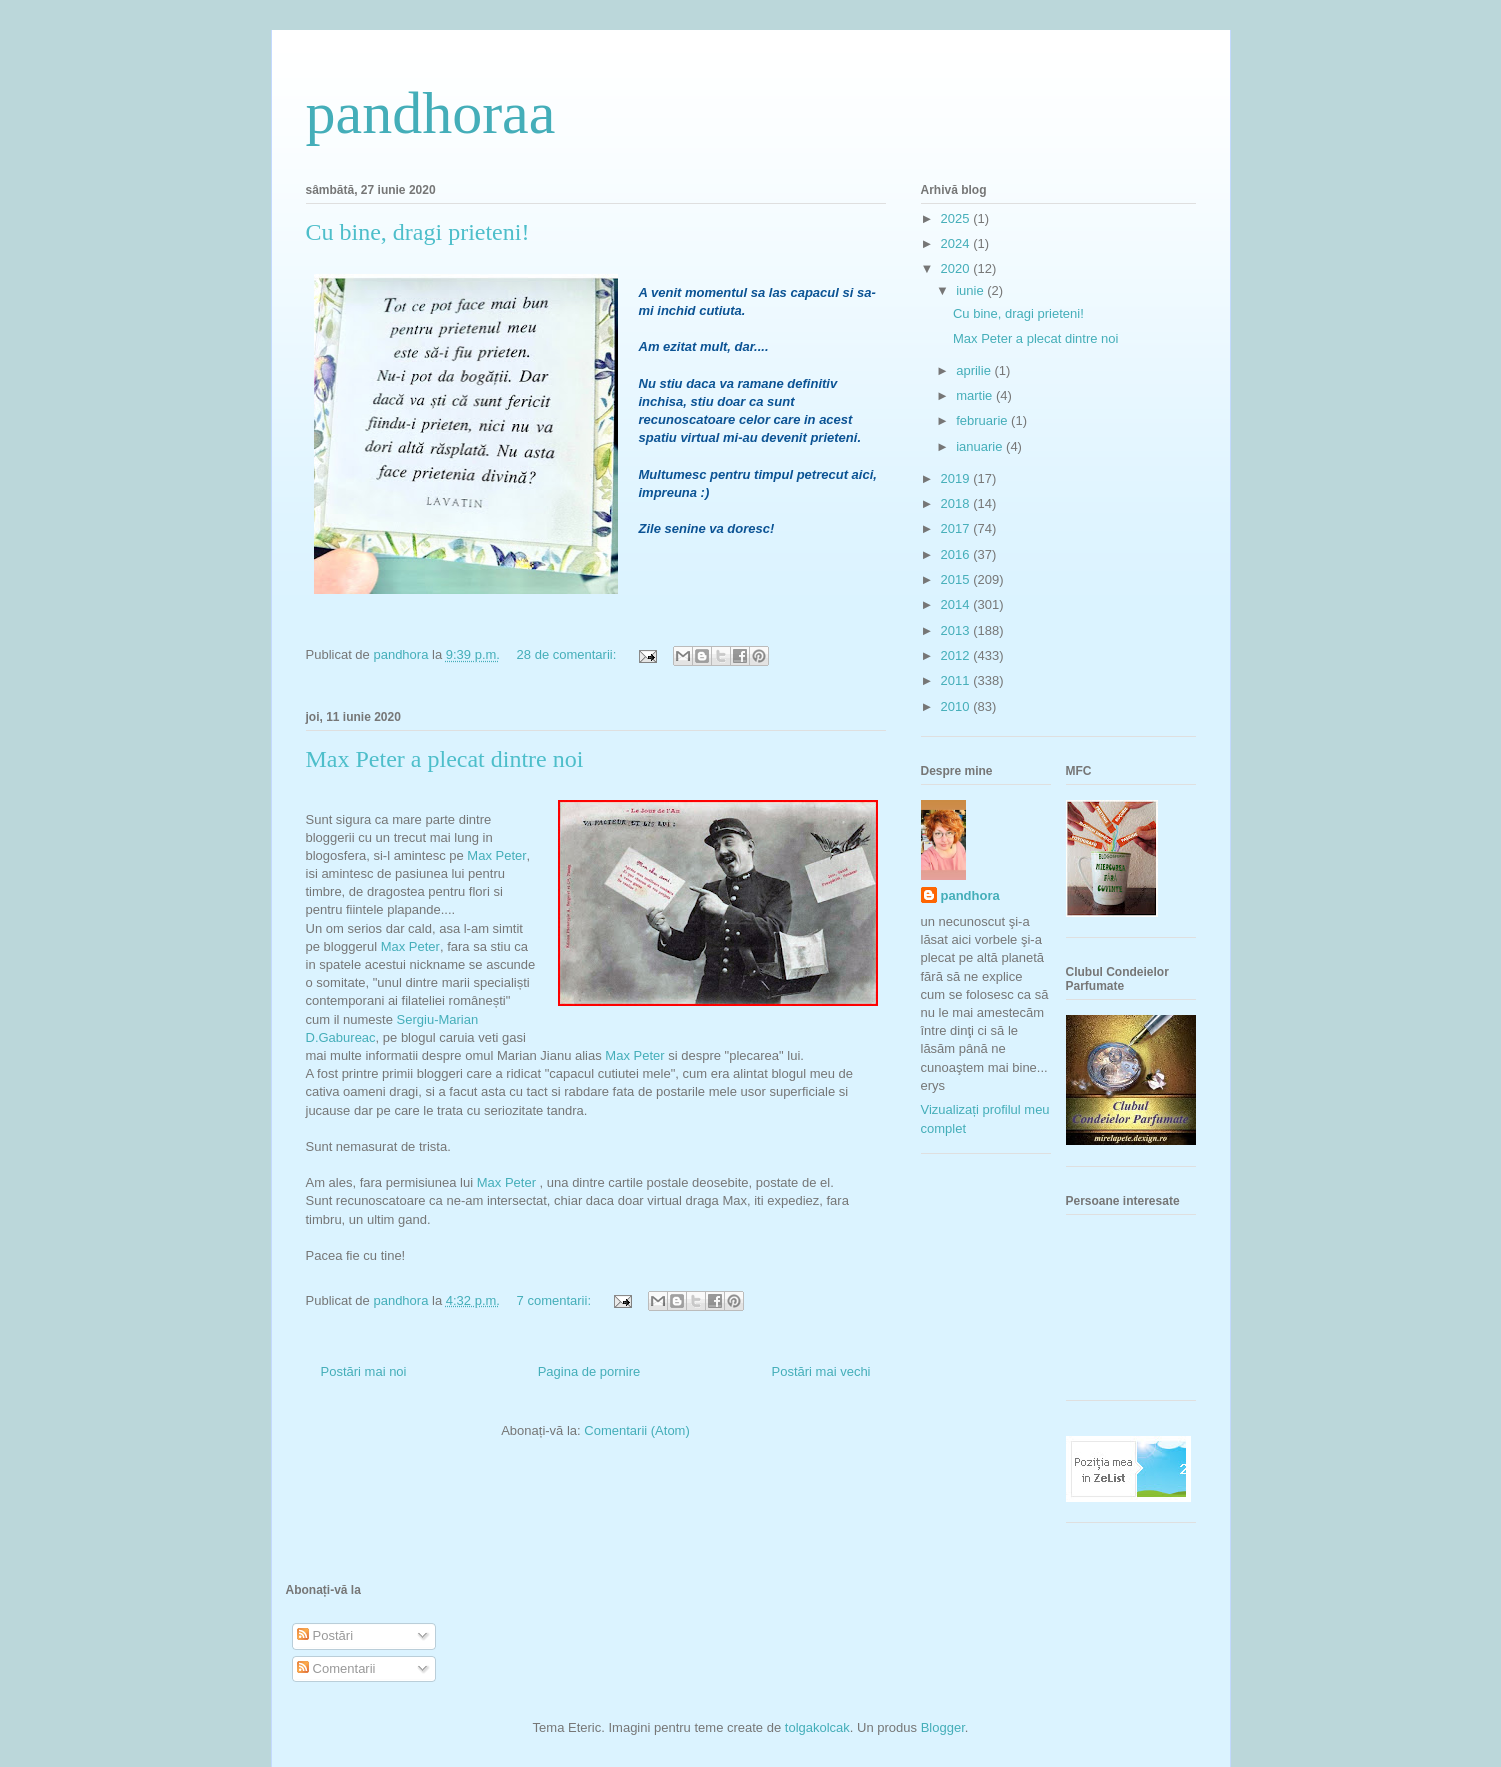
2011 (957, 680)
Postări (325, 1635)
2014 (957, 604)
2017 (957, 528)
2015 (957, 579)
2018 (957, 503)
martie (976, 395)
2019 (957, 478)
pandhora (970, 895)
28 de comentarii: (568, 654)
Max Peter (496, 855)
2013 (957, 630)
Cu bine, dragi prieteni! (418, 232)
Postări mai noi (364, 1371)
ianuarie (981, 446)
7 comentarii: (556, 1300)
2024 (957, 243)
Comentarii (336, 1668)
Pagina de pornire (589, 1371)
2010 (957, 706)
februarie (983, 420)
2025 (957, 218)
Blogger (943, 1727)
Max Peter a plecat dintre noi (445, 759)
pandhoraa (431, 113)
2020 (957, 268)
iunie (971, 290)
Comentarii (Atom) (636, 1430)
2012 (957, 655)
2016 (957, 554)
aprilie (975, 370)
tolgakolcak (817, 1727)
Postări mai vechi (821, 1371)
